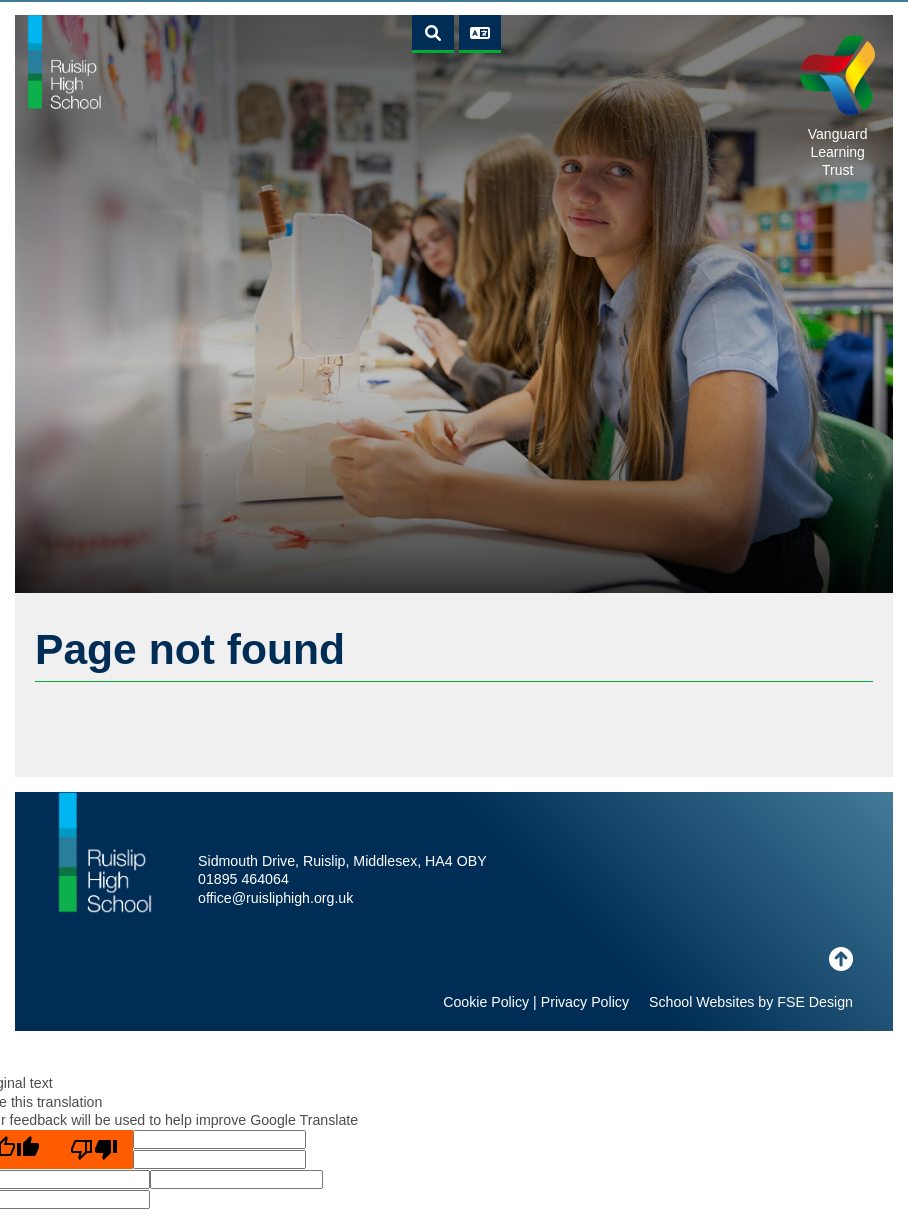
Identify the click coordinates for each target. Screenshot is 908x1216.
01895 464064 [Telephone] (243, 879)
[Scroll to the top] (841, 959)
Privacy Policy (585, 1002)
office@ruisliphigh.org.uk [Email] (275, 898)
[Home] (64, 61)
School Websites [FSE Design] (701, 1002)
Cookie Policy (486, 1002)
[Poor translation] (94, 1149)
